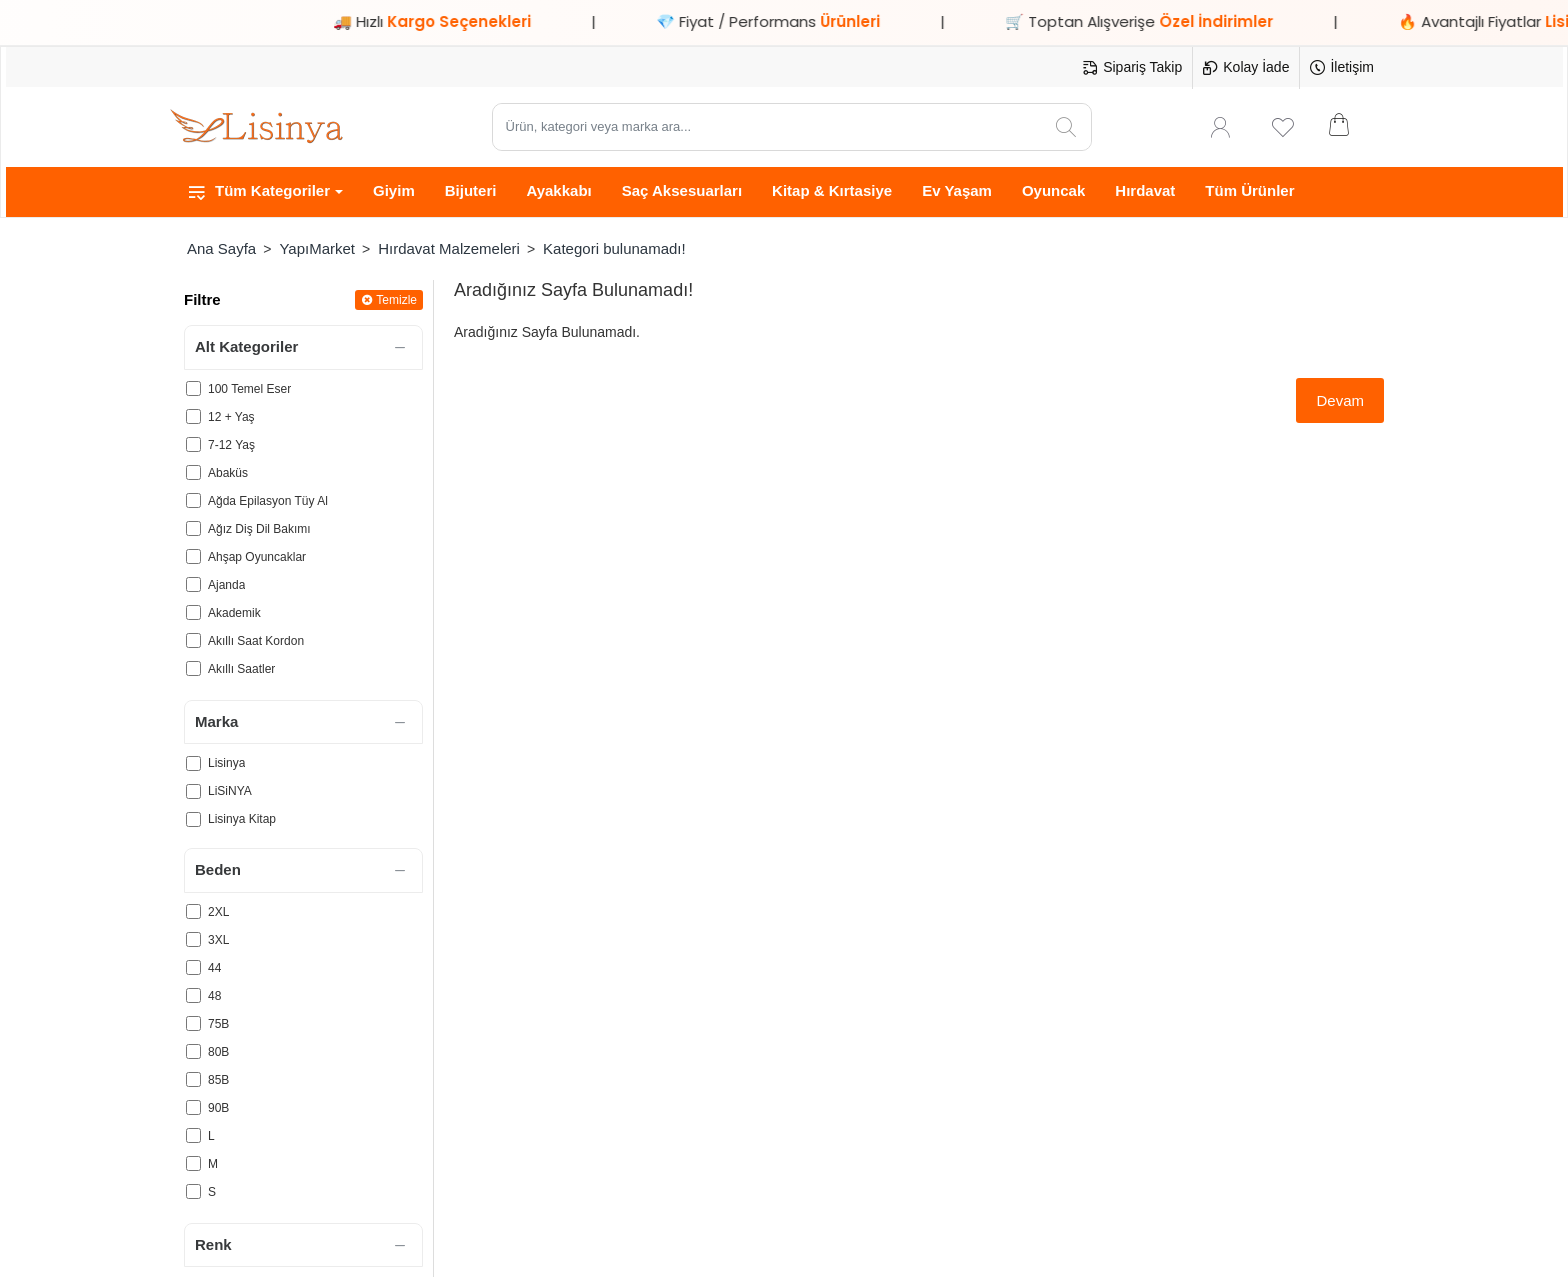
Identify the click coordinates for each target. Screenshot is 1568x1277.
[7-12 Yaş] (193, 444)
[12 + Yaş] (193, 416)
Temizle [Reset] (396, 300)
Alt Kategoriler (246, 346)
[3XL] (193, 939)
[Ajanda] (193, 584)
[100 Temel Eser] (193, 388)
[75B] (193, 1023)
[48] (193, 995)
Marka (216, 721)
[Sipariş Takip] (1132, 68)
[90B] (193, 1107)
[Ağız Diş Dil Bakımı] (193, 528)
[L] (193, 1135)
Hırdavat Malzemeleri (449, 248)
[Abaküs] (193, 472)
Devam (1340, 400)
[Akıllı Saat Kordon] (193, 640)
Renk (213, 1244)
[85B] (193, 1079)
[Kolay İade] (1246, 68)
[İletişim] (1342, 68)
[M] (193, 1163)
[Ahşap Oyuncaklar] (193, 556)
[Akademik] (193, 612)
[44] (193, 967)
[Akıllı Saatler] (193, 668)
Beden (218, 869)
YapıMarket (317, 248)
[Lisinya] (193, 763)
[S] (193, 1191)
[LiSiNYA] (193, 791)
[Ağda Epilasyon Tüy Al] (193, 500)
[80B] (193, 1051)
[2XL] (193, 911)
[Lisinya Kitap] (193, 819)
